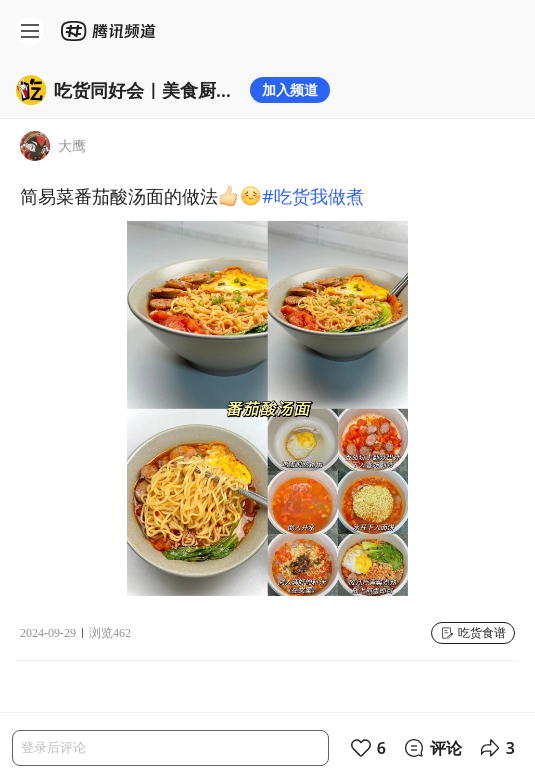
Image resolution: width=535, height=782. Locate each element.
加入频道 (290, 89)
